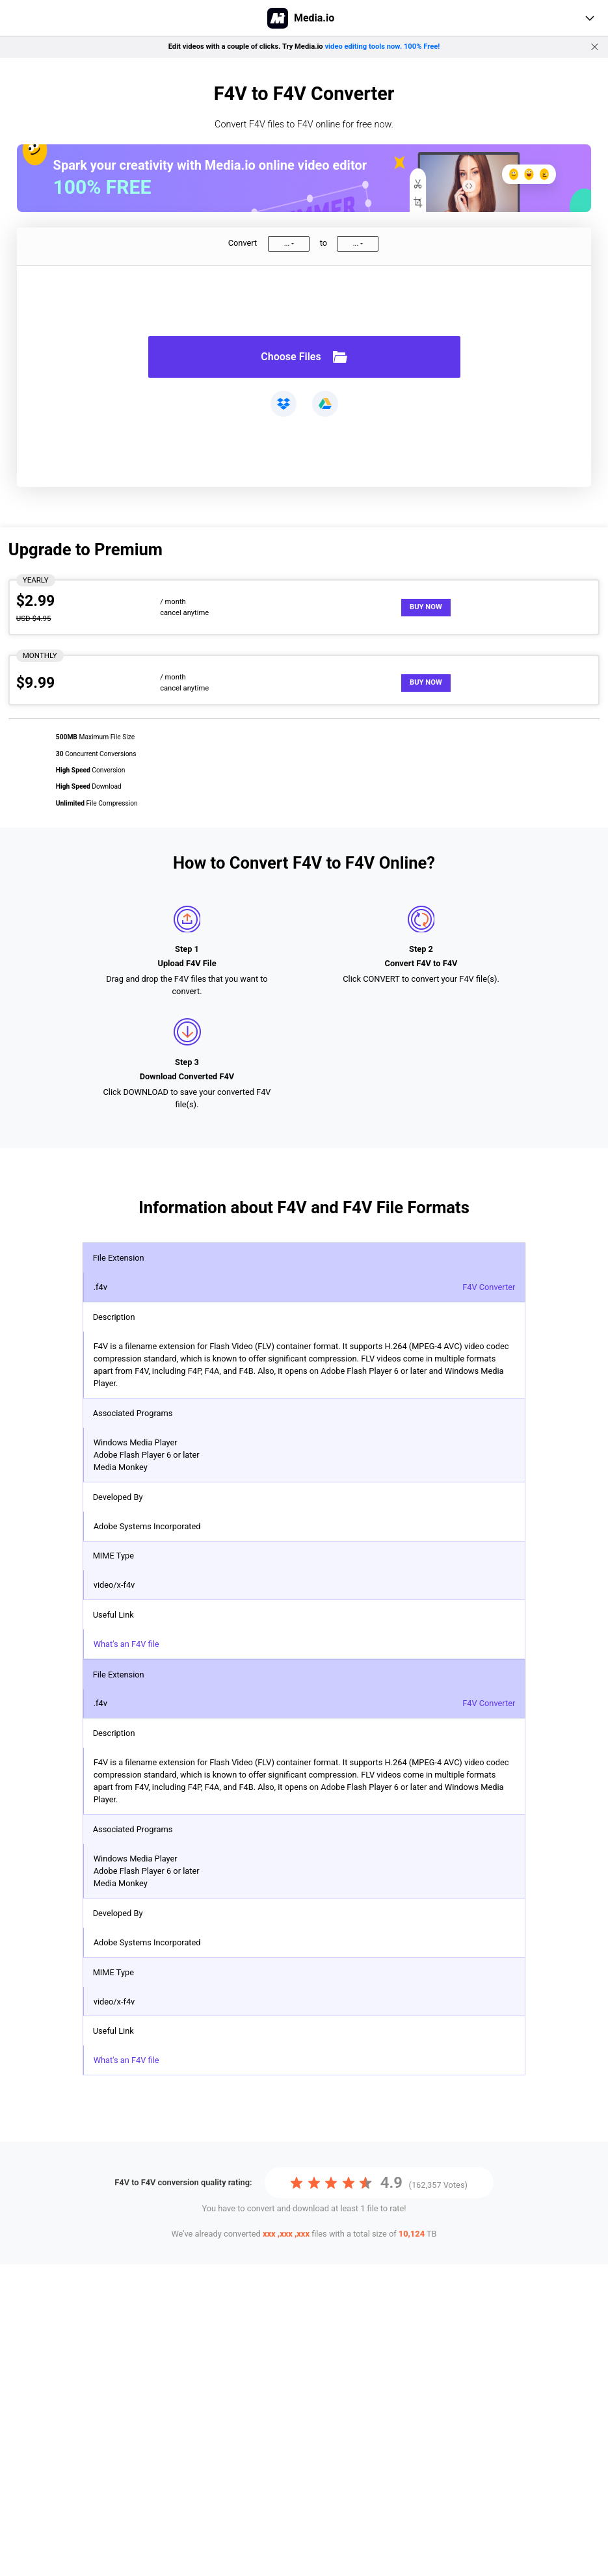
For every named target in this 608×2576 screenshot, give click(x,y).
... (286, 243)
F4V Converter (488, 1287)
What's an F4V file (126, 1644)
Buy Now (426, 607)
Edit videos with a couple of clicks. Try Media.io (304, 46)
